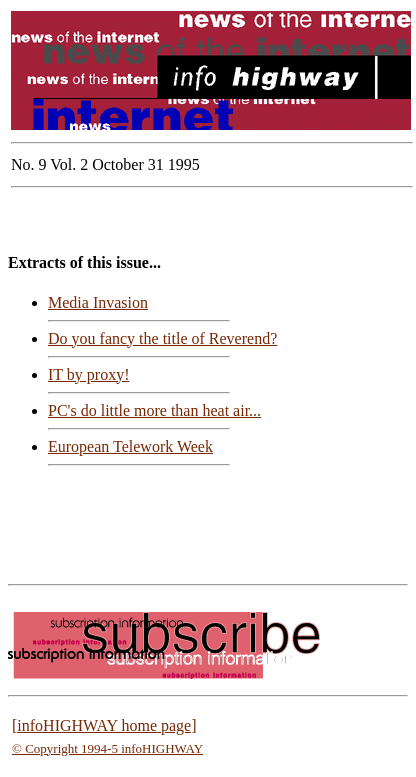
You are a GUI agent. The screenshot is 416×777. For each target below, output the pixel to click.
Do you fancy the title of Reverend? (162, 338)
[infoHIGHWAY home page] (104, 725)
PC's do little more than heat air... (154, 410)
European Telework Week (130, 446)
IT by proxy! (88, 374)
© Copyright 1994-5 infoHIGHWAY (107, 748)
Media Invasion (98, 302)
